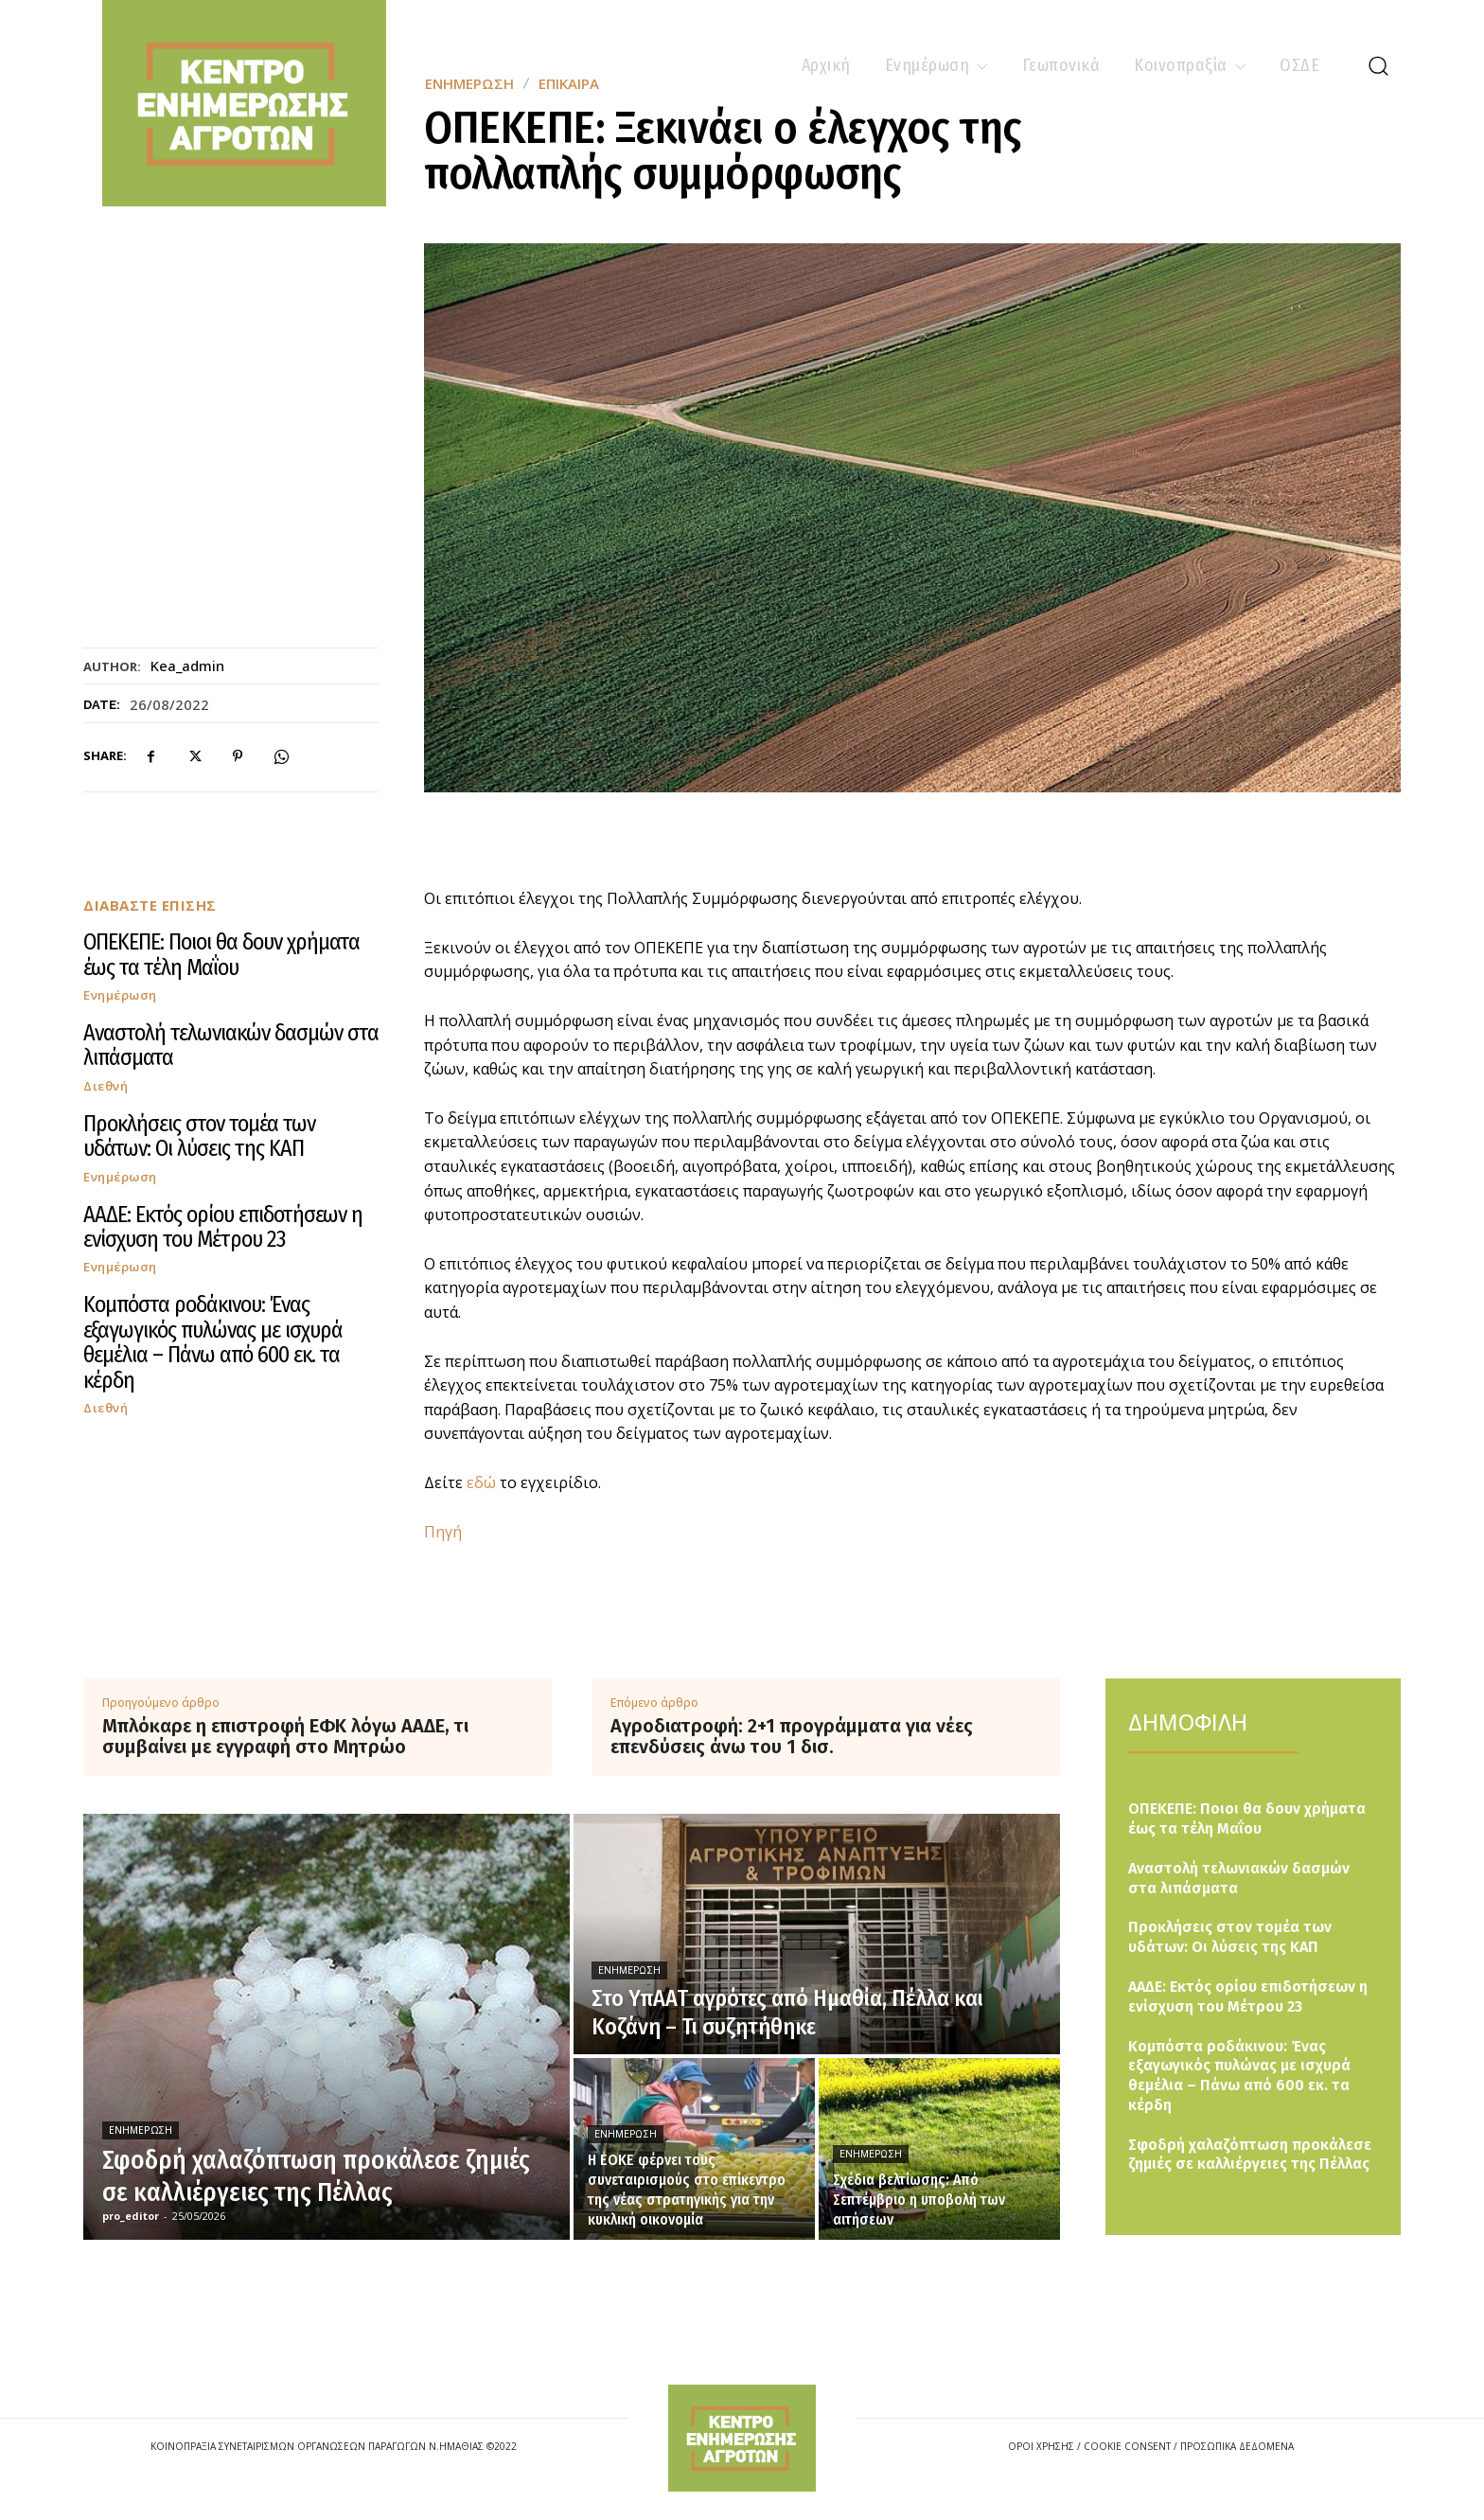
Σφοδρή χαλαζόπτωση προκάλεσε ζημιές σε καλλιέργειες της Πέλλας (1249, 2155)
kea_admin (187, 665)
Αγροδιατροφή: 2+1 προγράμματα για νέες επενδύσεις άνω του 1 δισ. (791, 1736)
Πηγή (443, 1531)
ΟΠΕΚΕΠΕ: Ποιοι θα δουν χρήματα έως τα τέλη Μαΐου (221, 954)
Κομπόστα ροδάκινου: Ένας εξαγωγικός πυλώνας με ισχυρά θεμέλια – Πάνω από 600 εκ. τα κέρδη (213, 1342)
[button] (1378, 65)
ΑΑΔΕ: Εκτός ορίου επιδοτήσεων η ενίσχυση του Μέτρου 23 (222, 1226)
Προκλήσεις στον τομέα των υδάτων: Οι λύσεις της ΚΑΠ (199, 1136)
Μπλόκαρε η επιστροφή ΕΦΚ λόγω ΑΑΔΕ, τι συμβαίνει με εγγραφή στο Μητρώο (285, 1736)
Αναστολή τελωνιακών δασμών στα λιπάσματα (231, 1045)
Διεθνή (105, 1086)
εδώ (481, 1482)
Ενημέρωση (120, 995)
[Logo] (742, 2438)
